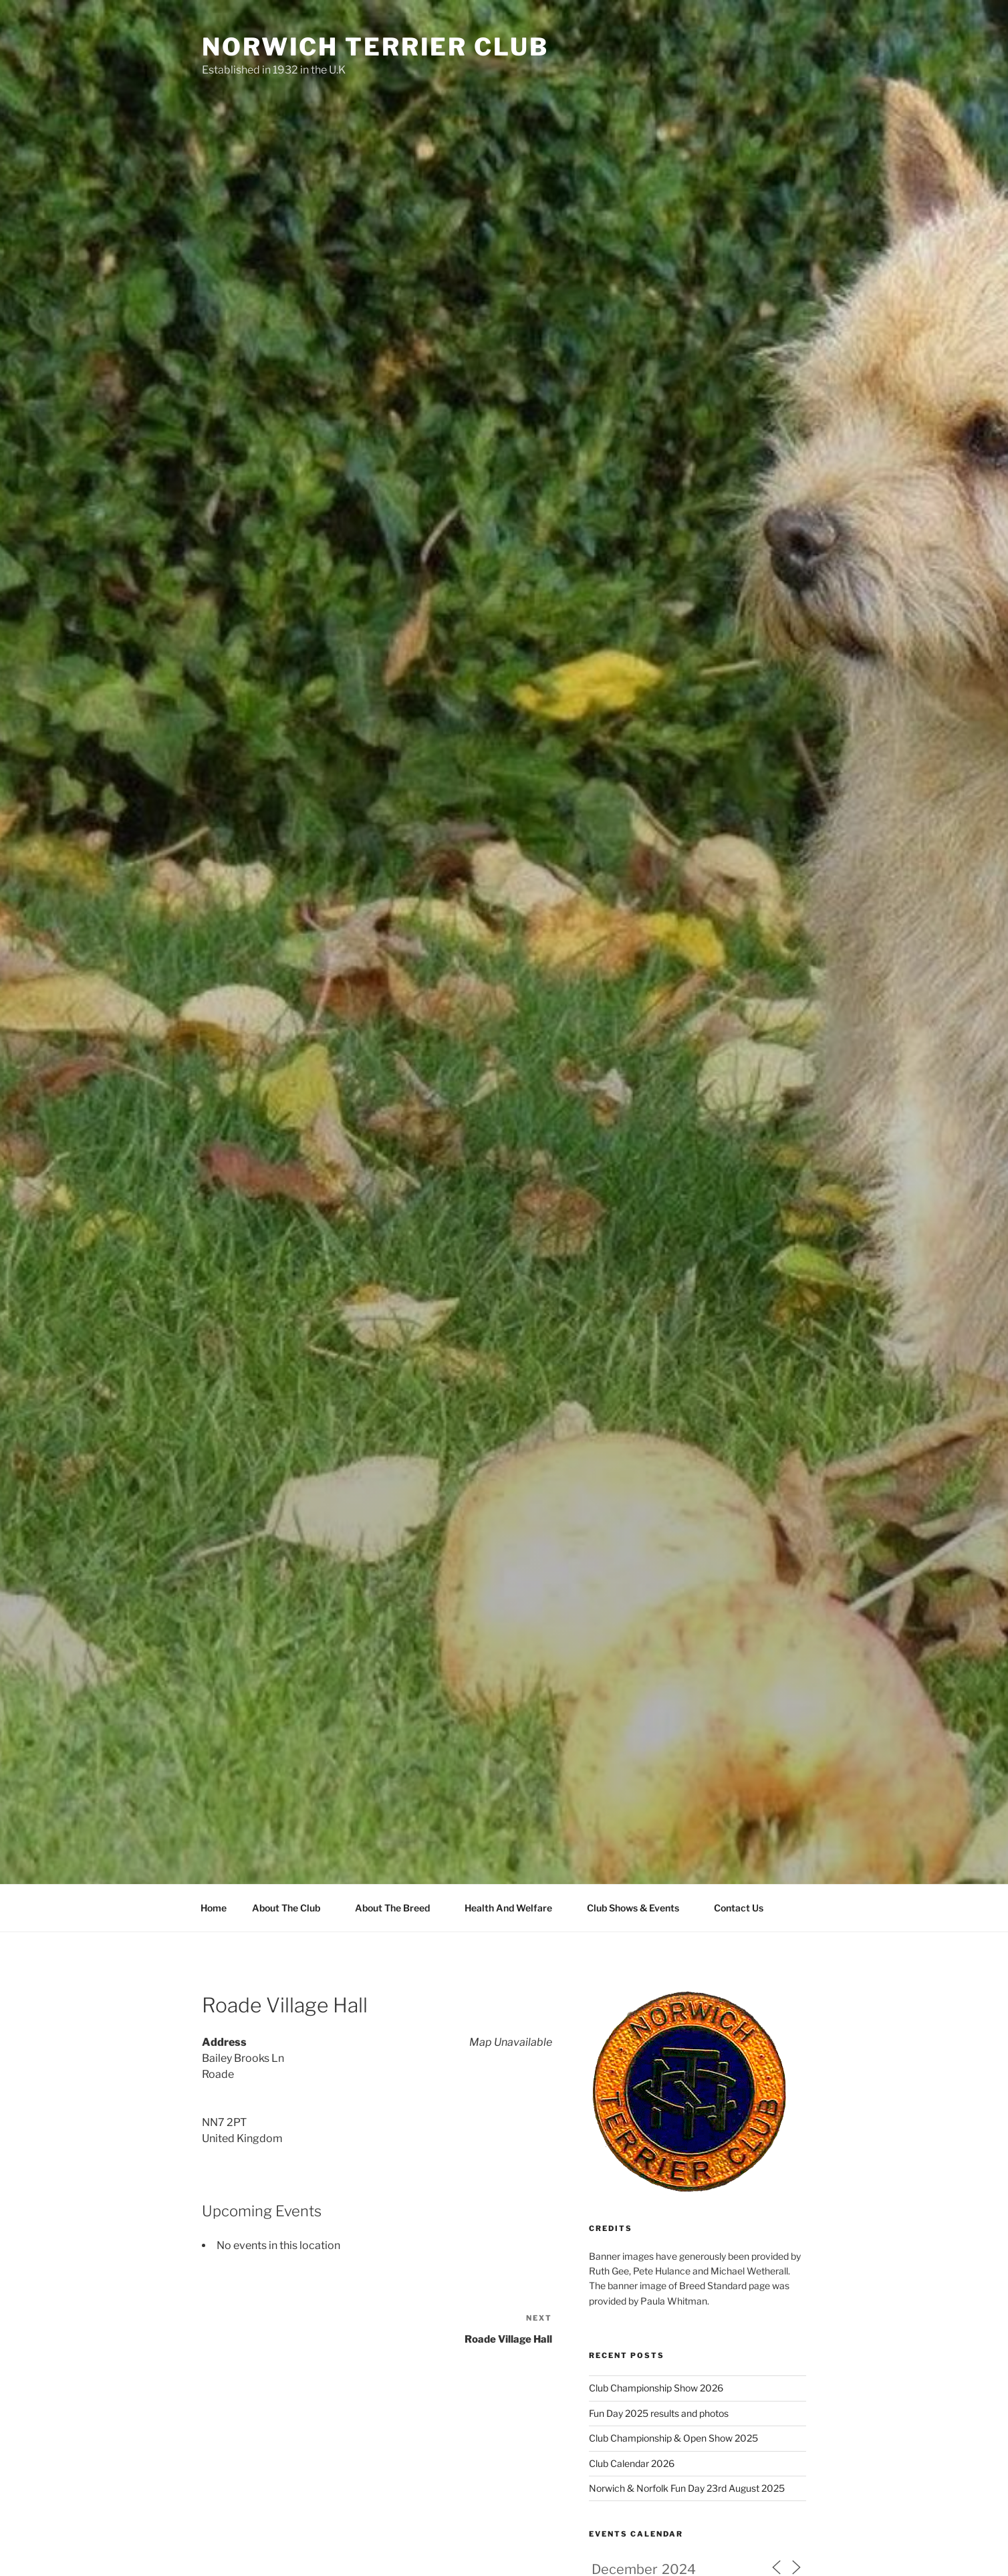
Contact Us (738, 1907)
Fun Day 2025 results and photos (659, 2413)
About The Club (292, 1907)
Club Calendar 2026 (631, 2463)
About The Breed (399, 1907)
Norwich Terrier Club (375, 47)
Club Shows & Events (639, 1907)
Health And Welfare (515, 1907)
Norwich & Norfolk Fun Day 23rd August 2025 (687, 2488)
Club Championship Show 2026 (656, 2387)
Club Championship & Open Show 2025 (673, 2438)
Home (214, 1907)
